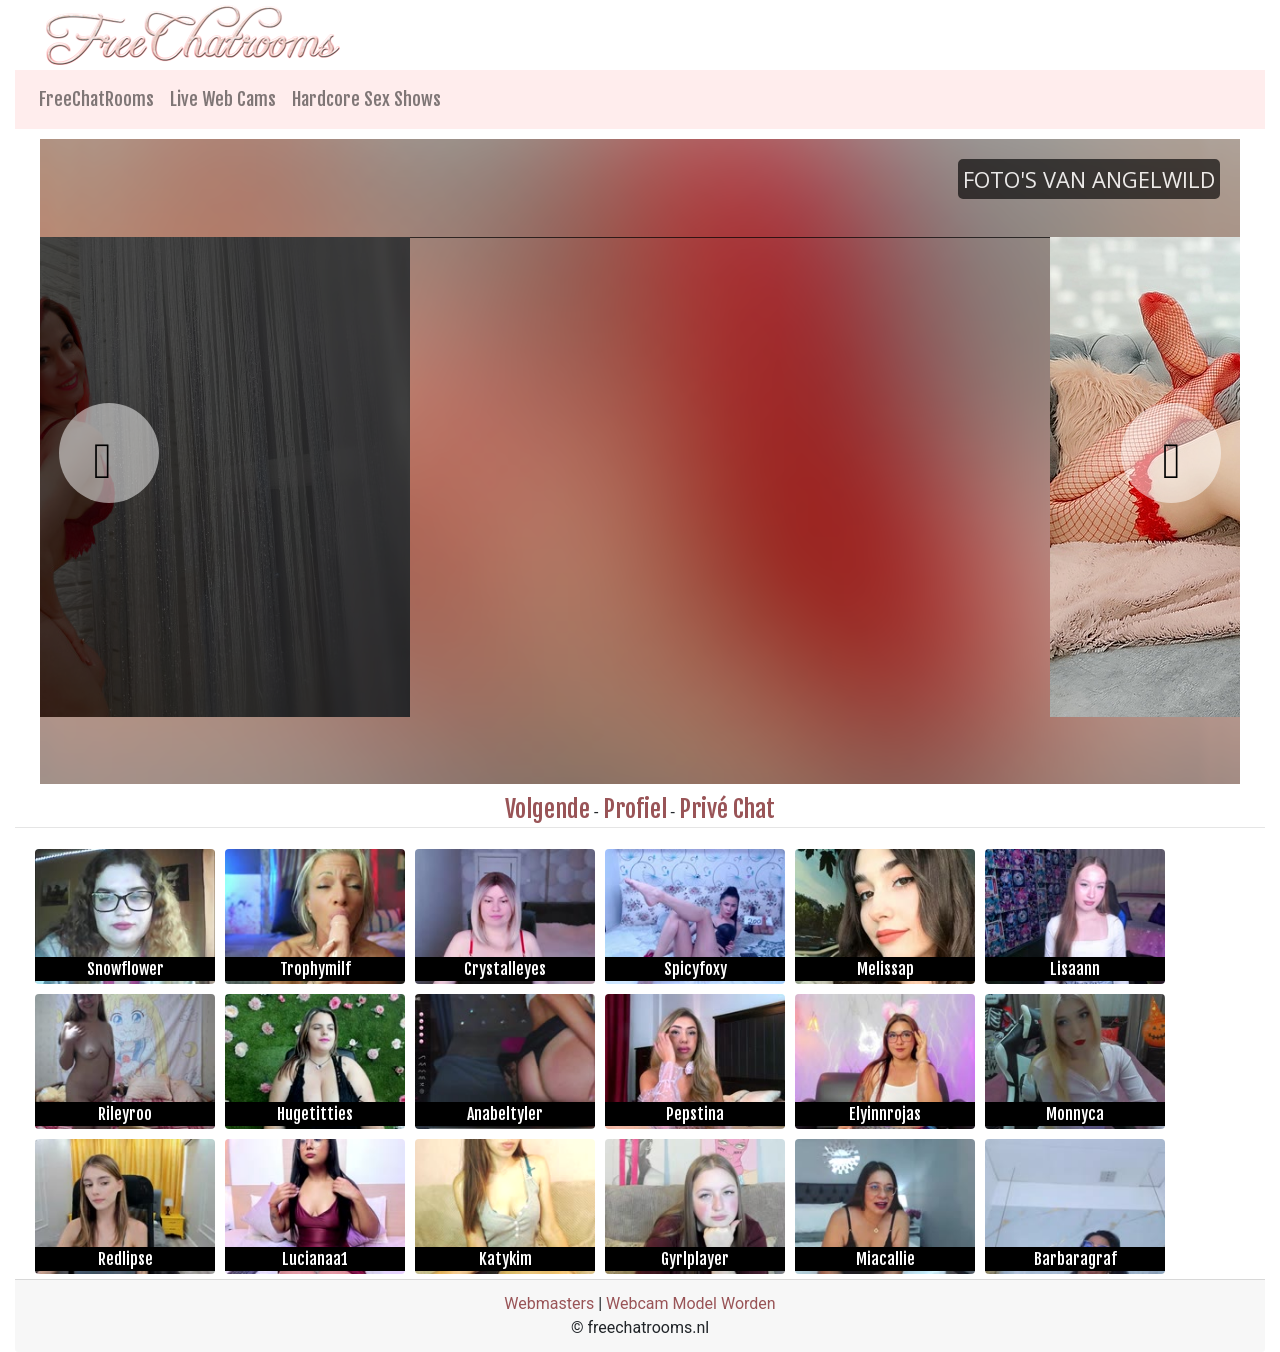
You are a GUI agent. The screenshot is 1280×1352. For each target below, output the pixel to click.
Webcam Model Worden (691, 1303)
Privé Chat (727, 809)
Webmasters (549, 1303)
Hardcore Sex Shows (366, 99)
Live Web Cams (223, 99)
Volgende (547, 809)
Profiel (635, 809)
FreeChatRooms (96, 99)
